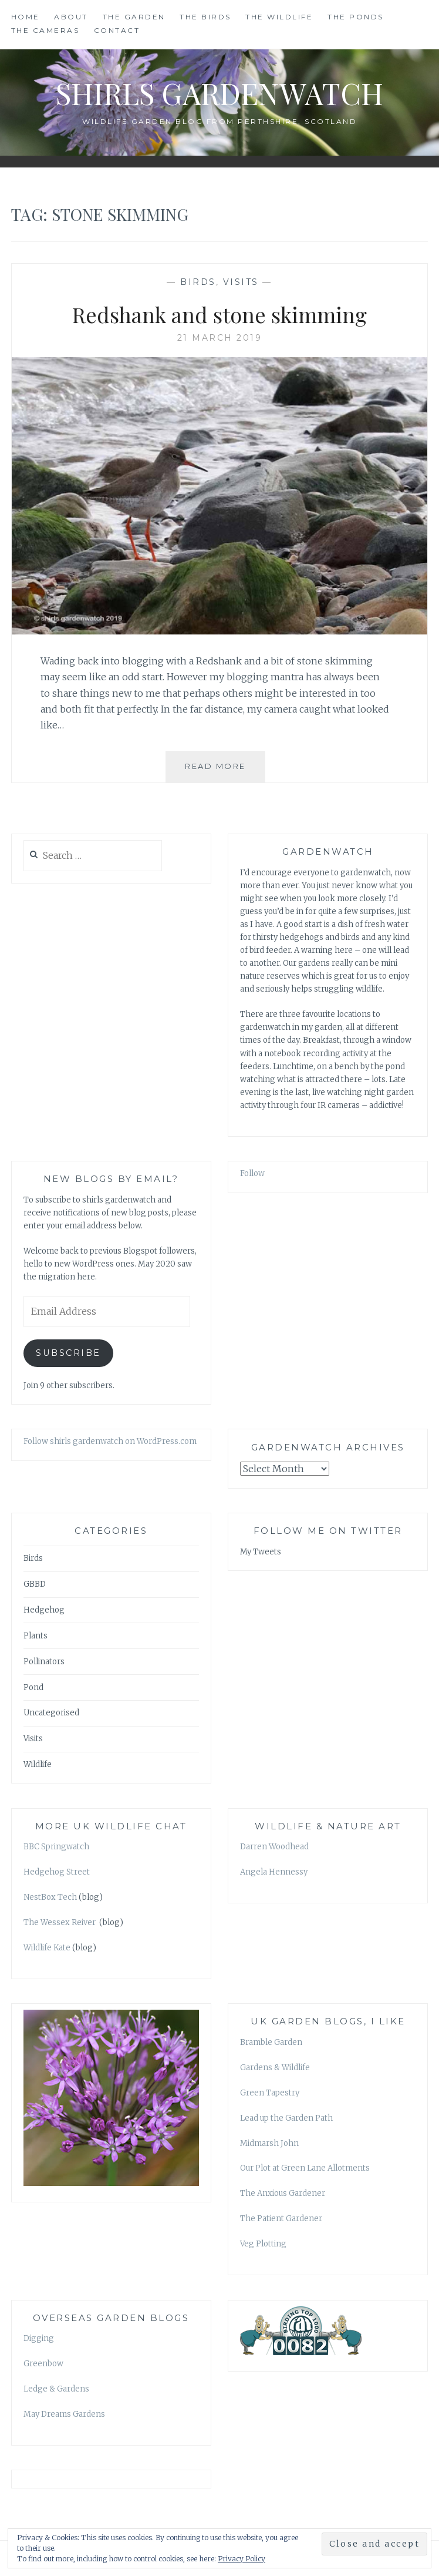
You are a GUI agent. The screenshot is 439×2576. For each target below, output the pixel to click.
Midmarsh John (269, 2143)
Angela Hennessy (274, 1872)
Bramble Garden (271, 2042)
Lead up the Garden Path (286, 2118)
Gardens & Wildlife (275, 2068)
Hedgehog (44, 1610)
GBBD (34, 1584)
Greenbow (43, 2364)
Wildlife (37, 1764)
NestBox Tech (50, 1897)
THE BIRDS (205, 16)
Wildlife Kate (46, 1948)
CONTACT (117, 30)
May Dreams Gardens (64, 2414)
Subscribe (68, 1353)
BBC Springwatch (56, 1847)
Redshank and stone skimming (219, 314)
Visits (241, 282)
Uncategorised (51, 1713)
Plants (35, 1636)
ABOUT (71, 16)
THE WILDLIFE (279, 16)
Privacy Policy (241, 2558)
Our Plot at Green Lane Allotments (305, 2168)
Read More (225, 770)
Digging (38, 2338)
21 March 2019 (219, 338)
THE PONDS (355, 16)
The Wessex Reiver (60, 1922)
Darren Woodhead (274, 1847)
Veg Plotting (263, 2244)
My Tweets (260, 1552)
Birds (198, 282)
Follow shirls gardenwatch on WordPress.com (110, 1441)
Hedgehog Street (56, 1872)
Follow (252, 1173)
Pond (33, 1687)
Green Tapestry (269, 2093)
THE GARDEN (134, 16)
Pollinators (44, 1662)
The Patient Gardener (281, 2219)
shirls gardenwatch (219, 93)
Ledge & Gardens (56, 2389)
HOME (25, 16)
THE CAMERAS (45, 30)
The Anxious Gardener (282, 2193)
